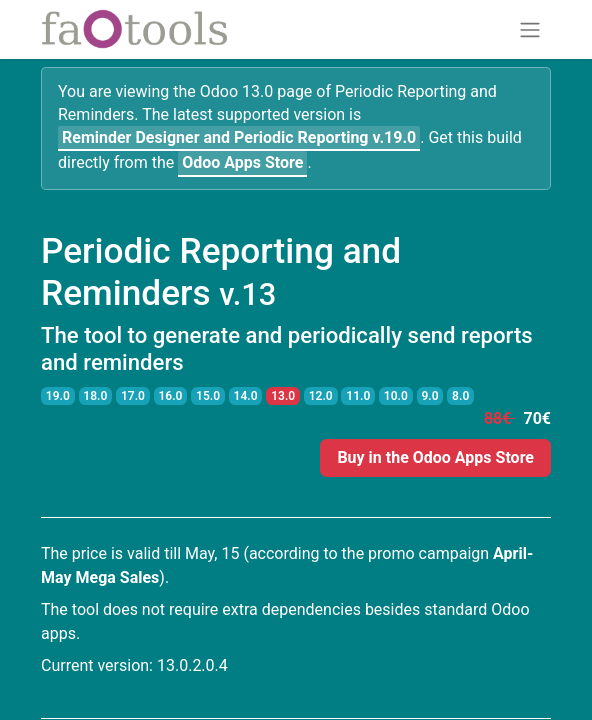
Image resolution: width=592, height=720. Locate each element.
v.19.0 (239, 137)
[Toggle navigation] (530, 29)
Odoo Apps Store (242, 162)
